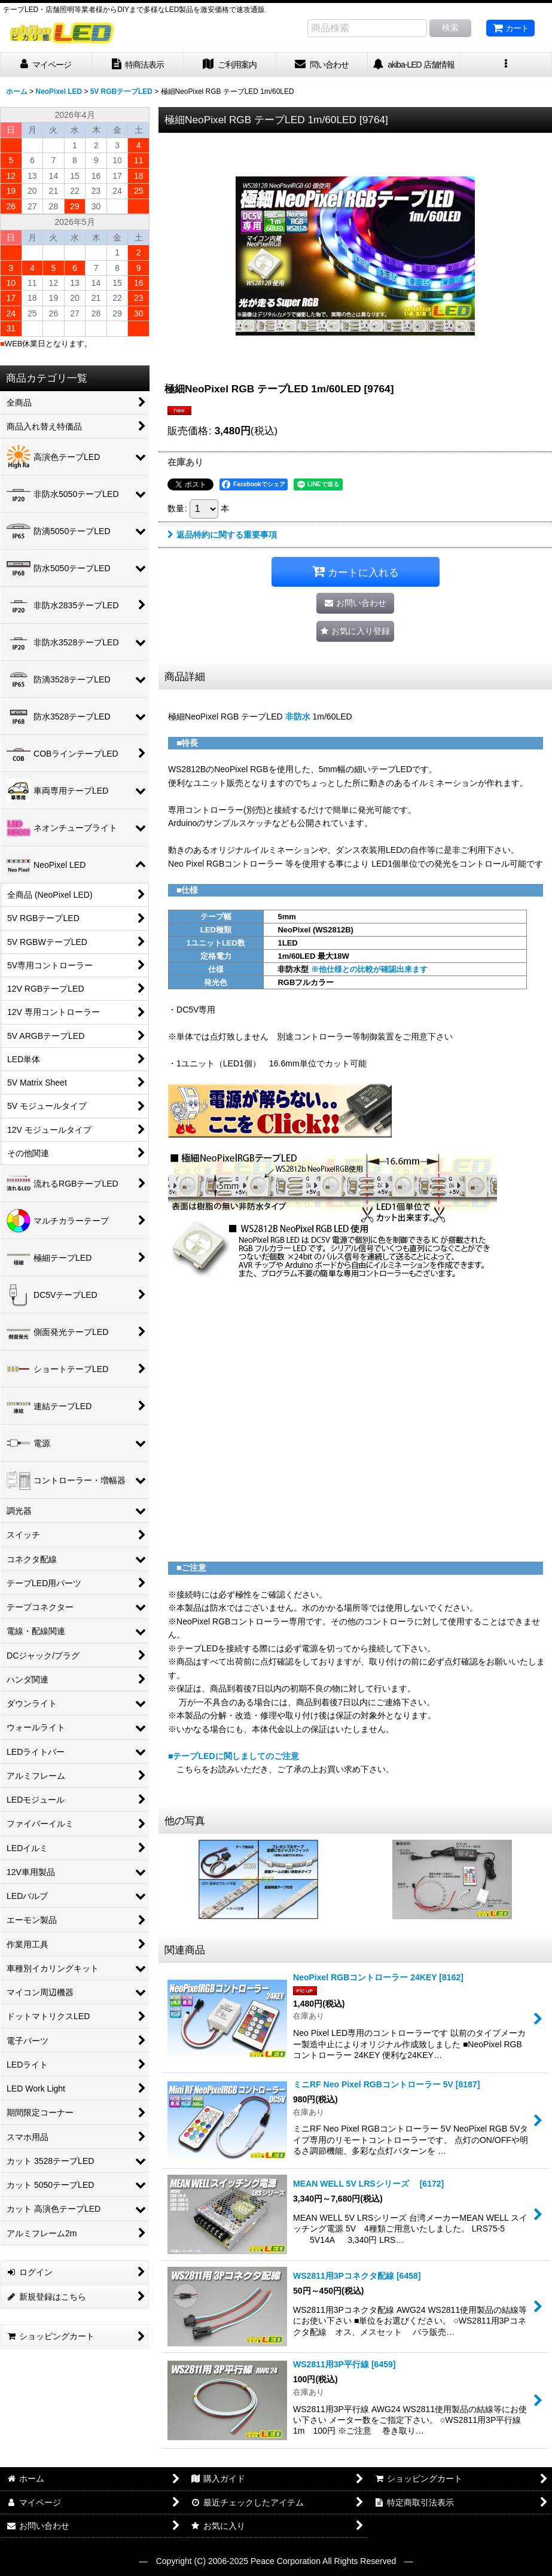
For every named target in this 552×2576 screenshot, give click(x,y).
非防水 (297, 716)
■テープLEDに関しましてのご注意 (233, 1756)
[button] (506, 65)
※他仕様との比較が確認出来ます (369, 969)
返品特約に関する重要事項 (222, 534)
